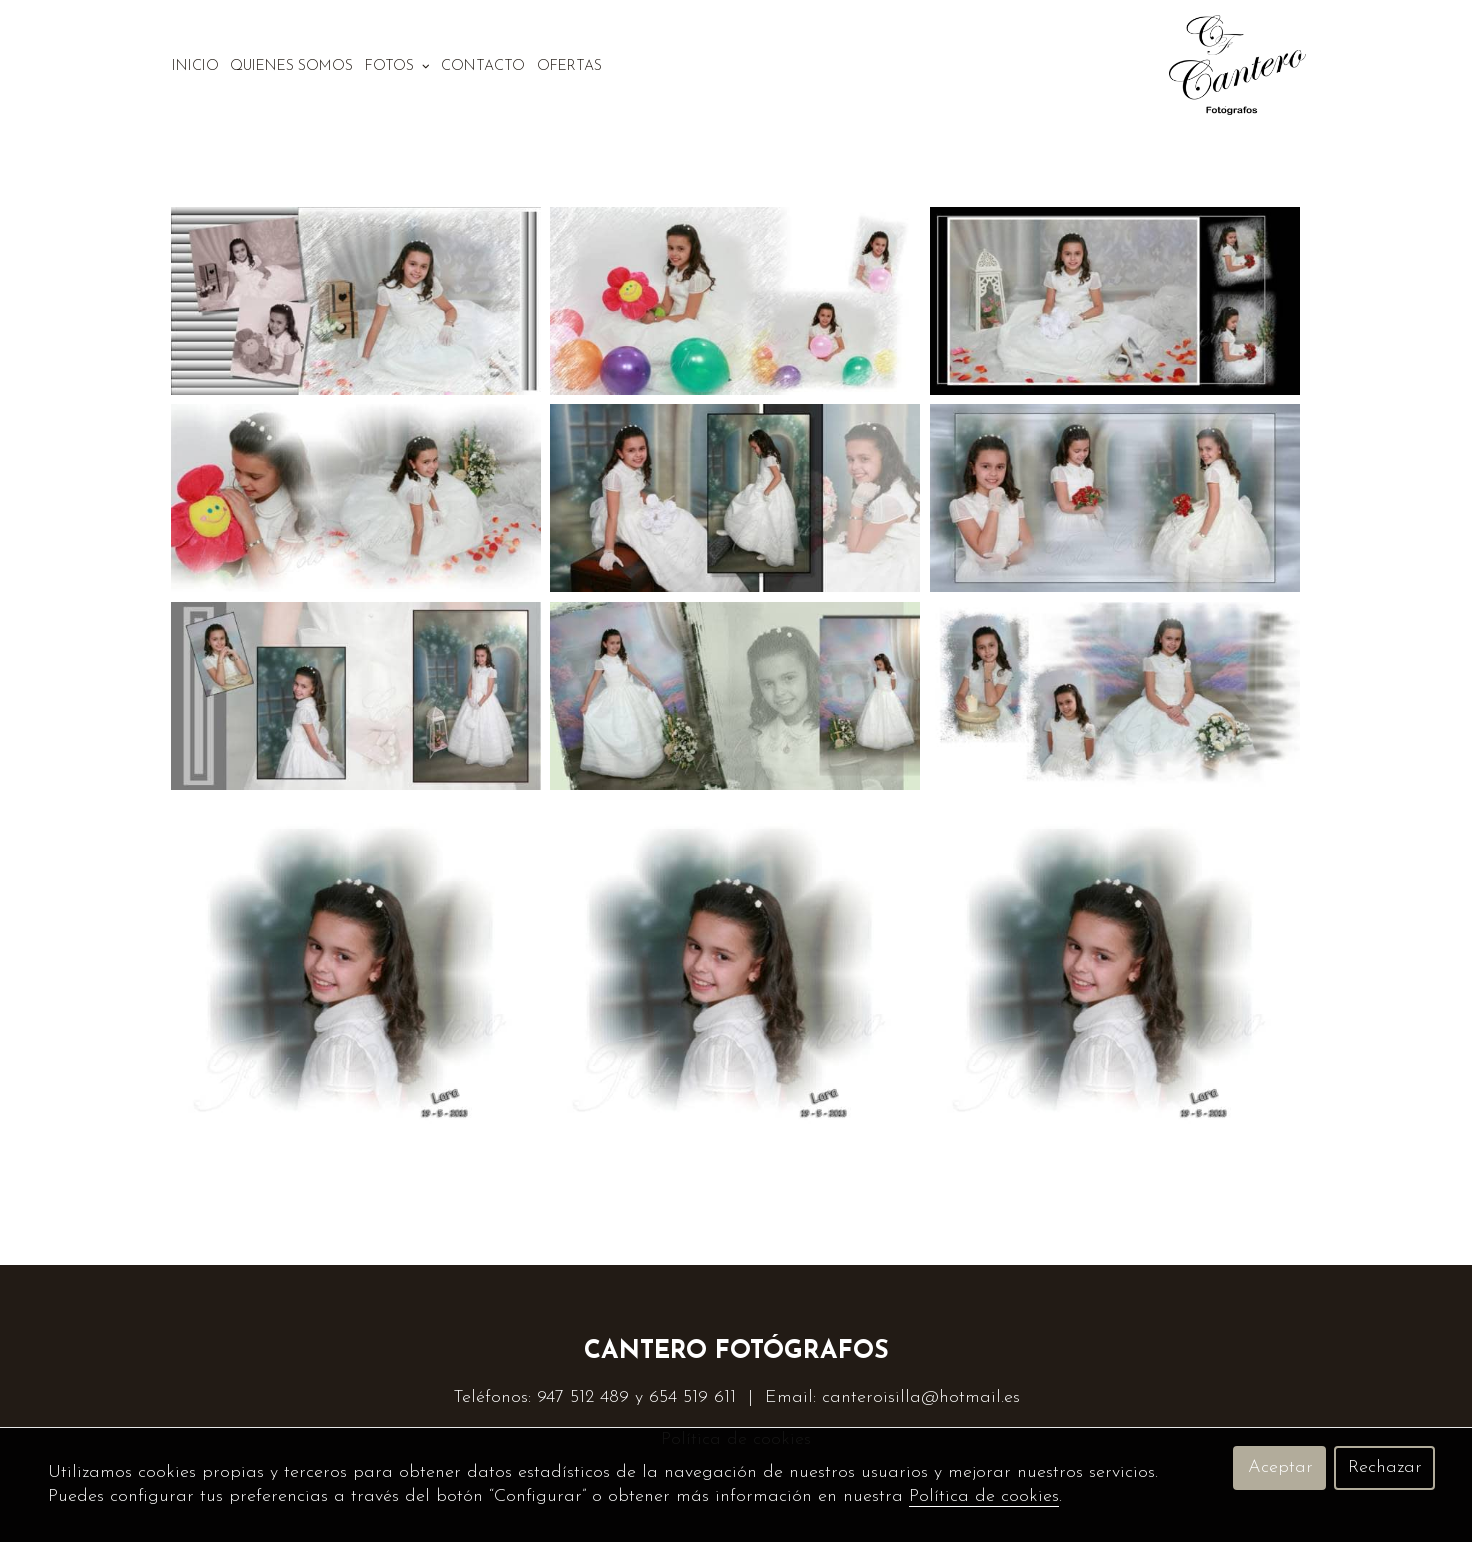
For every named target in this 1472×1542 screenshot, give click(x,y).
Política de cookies (984, 1496)
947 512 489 (583, 1397)
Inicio (195, 66)
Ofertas (569, 66)
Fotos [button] (397, 66)
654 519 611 (692, 1397)
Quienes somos (291, 66)
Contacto (483, 66)
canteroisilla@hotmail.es (921, 1397)
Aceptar (1280, 1467)
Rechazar (1385, 1467)
